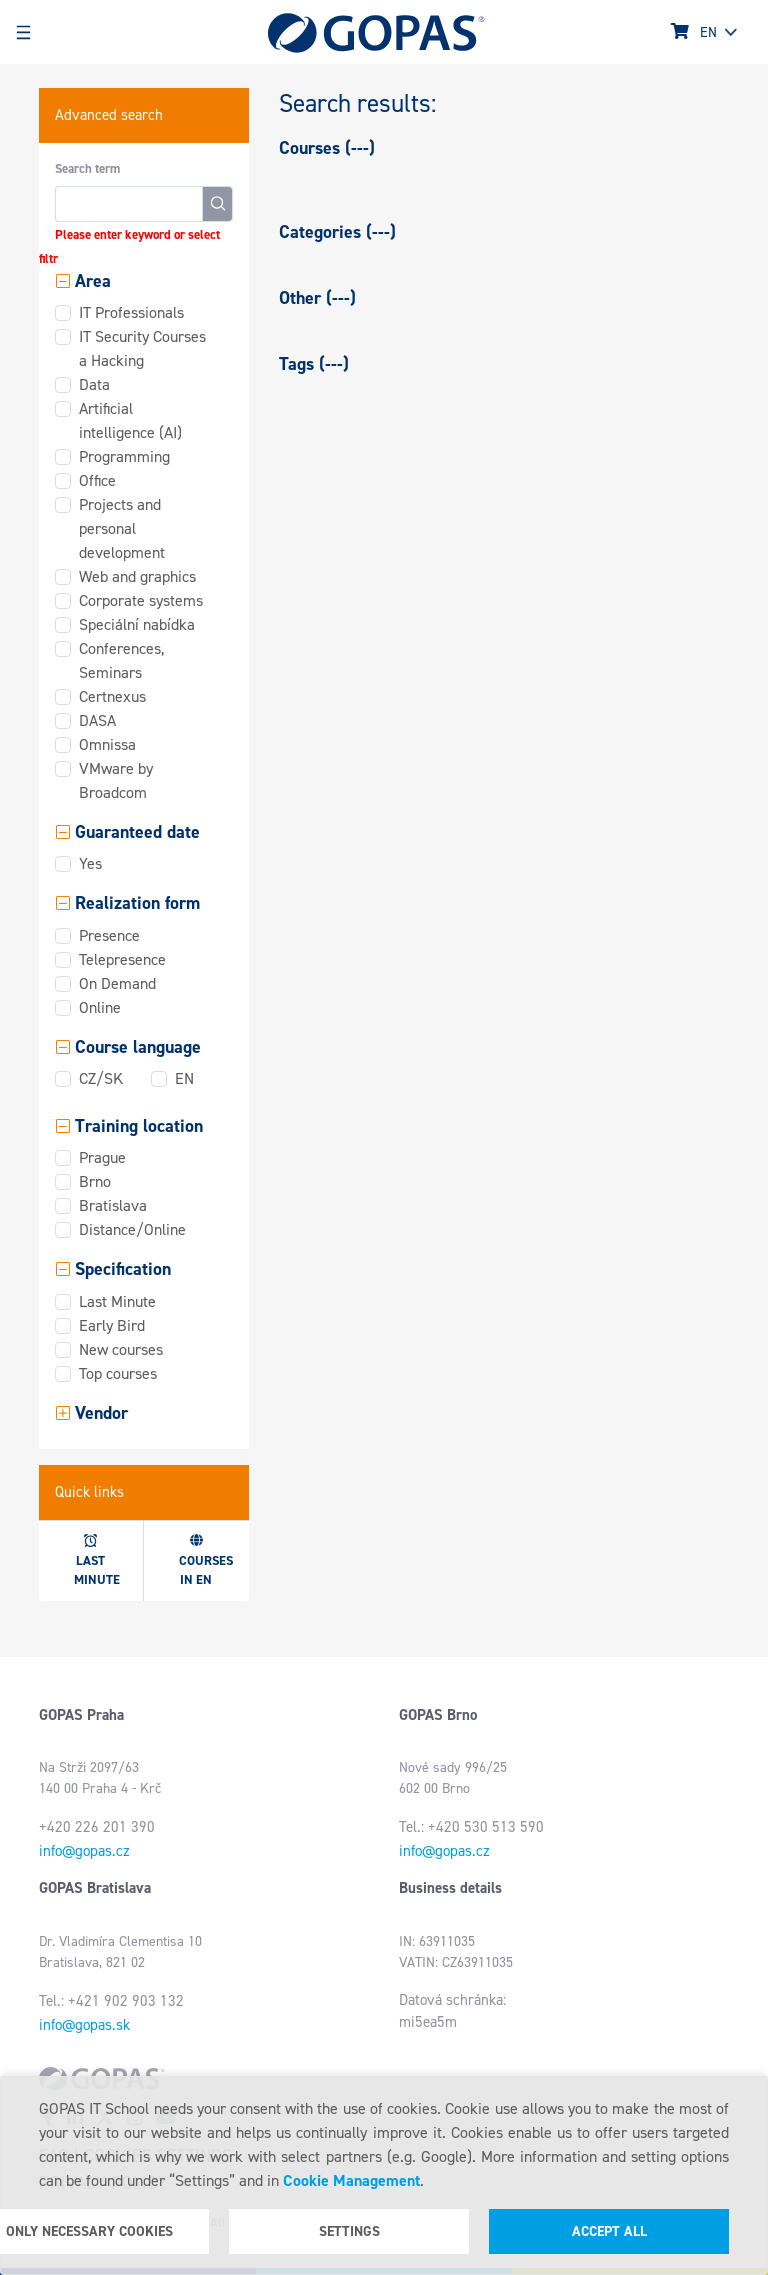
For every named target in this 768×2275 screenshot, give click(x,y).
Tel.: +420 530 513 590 (471, 1827)
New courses (121, 1349)
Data (94, 384)
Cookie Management (351, 2180)
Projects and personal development (122, 528)
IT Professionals (131, 312)
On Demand (117, 983)
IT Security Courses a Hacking (142, 348)
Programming (124, 456)
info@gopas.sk (84, 2025)
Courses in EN (206, 1561)
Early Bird (112, 1325)
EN (184, 1078)
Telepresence (122, 959)
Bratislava (113, 1205)
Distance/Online (132, 1229)
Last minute (97, 1561)
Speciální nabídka (137, 624)
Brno (95, 1181)
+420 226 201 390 (97, 1827)
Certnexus (112, 696)
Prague (102, 1157)
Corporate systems (141, 600)
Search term (87, 168)
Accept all (609, 2231)
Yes (90, 863)
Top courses (118, 1373)
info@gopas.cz (84, 1851)
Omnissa (107, 744)
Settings (349, 2231)
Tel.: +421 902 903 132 (111, 2001)
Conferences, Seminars (121, 660)
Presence (109, 935)
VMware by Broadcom (116, 780)
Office (97, 480)
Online (100, 1007)
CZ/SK (101, 1078)
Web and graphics (137, 576)
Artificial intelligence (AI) (130, 420)
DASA (97, 720)
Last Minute (117, 1301)
